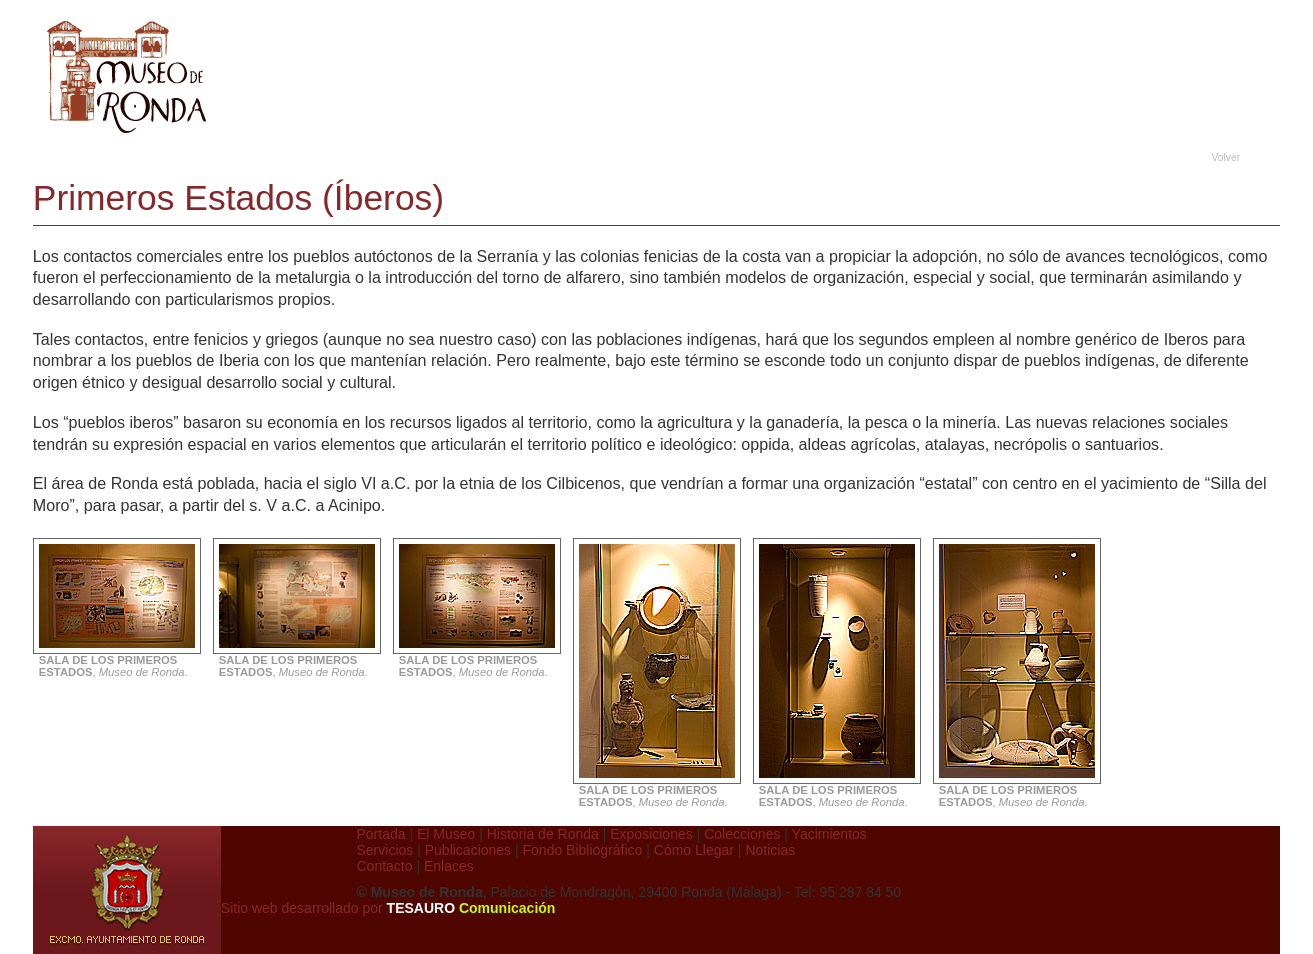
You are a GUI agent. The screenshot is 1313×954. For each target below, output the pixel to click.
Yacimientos (829, 834)
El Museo (446, 834)
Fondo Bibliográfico (583, 850)
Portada (381, 834)
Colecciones (742, 834)
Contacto (385, 866)
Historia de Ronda (543, 834)
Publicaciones (468, 850)
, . (120, 661)
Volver (1226, 157)
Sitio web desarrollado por (388, 908)
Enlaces (449, 866)
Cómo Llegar (694, 850)
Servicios (385, 850)
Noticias (770, 850)
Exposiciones (651, 834)
